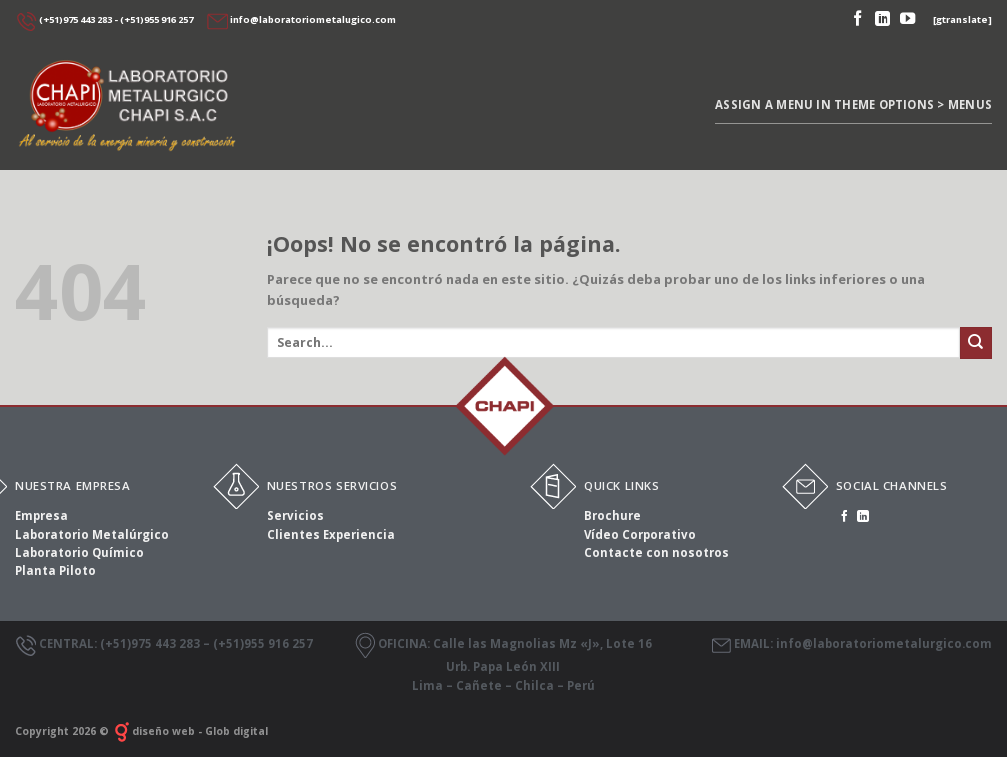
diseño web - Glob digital (190, 731)
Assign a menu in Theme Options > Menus (853, 104)
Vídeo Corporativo (640, 534)
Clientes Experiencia (331, 534)
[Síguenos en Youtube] (907, 19)
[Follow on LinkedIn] (882, 19)
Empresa (41, 515)
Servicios (295, 515)
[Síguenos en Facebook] (857, 19)
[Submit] (976, 343)
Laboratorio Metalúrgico (92, 534)
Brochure (612, 515)
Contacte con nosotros (656, 552)
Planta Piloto (55, 570)
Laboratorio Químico (79, 552)
